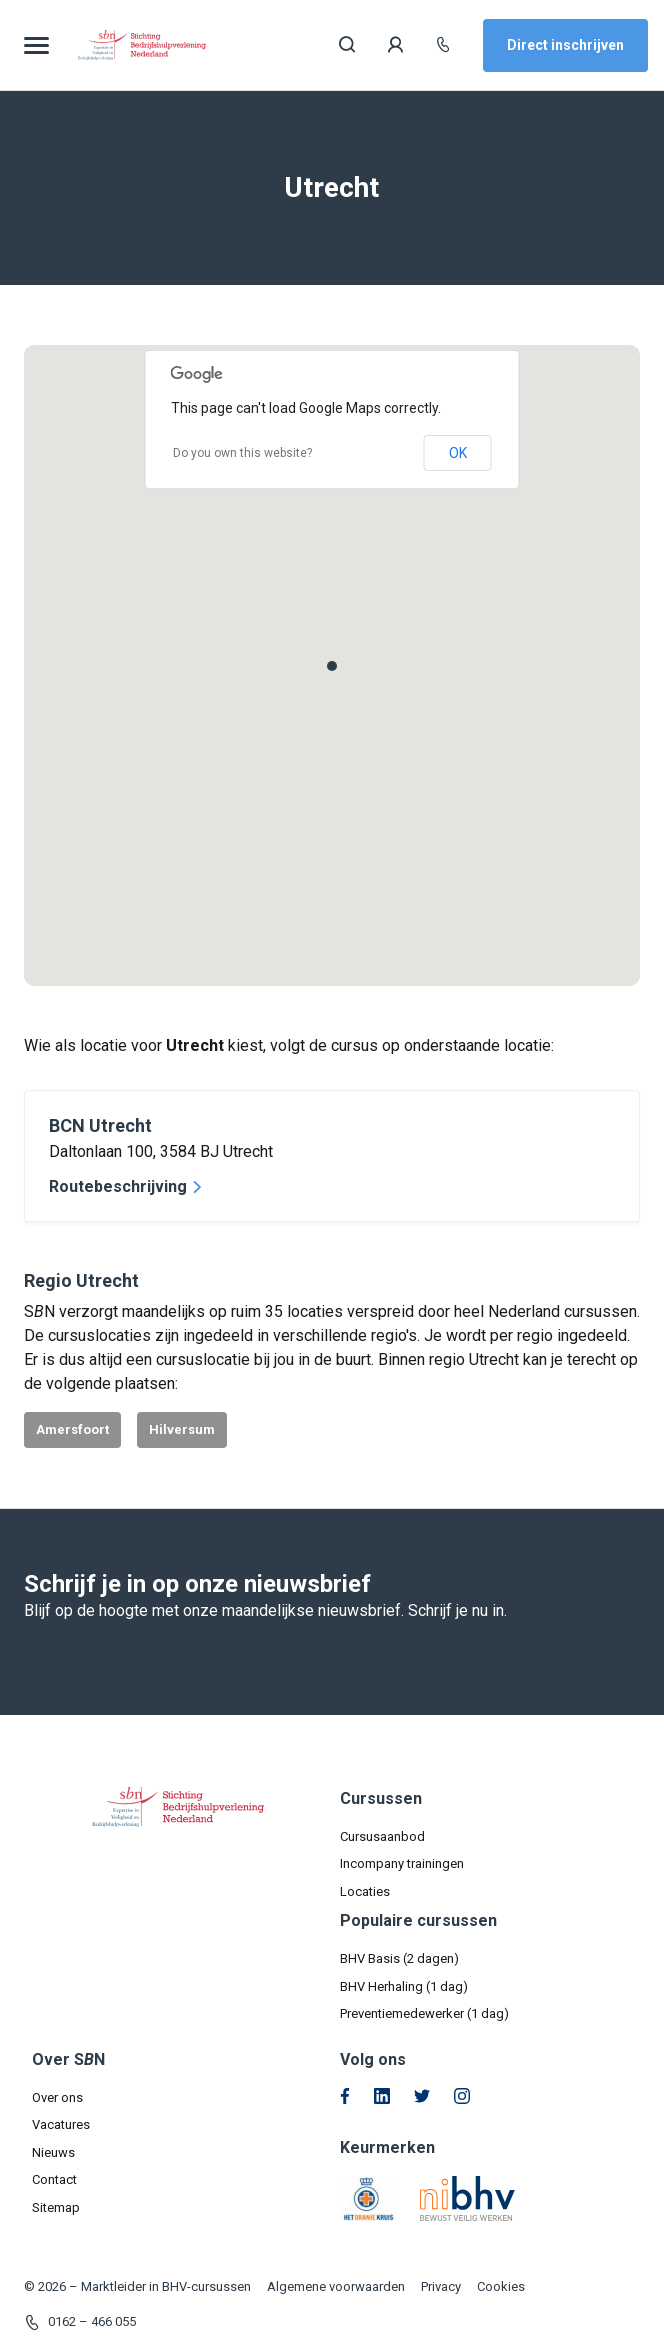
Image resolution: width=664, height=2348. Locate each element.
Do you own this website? (242, 453)
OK (458, 453)
